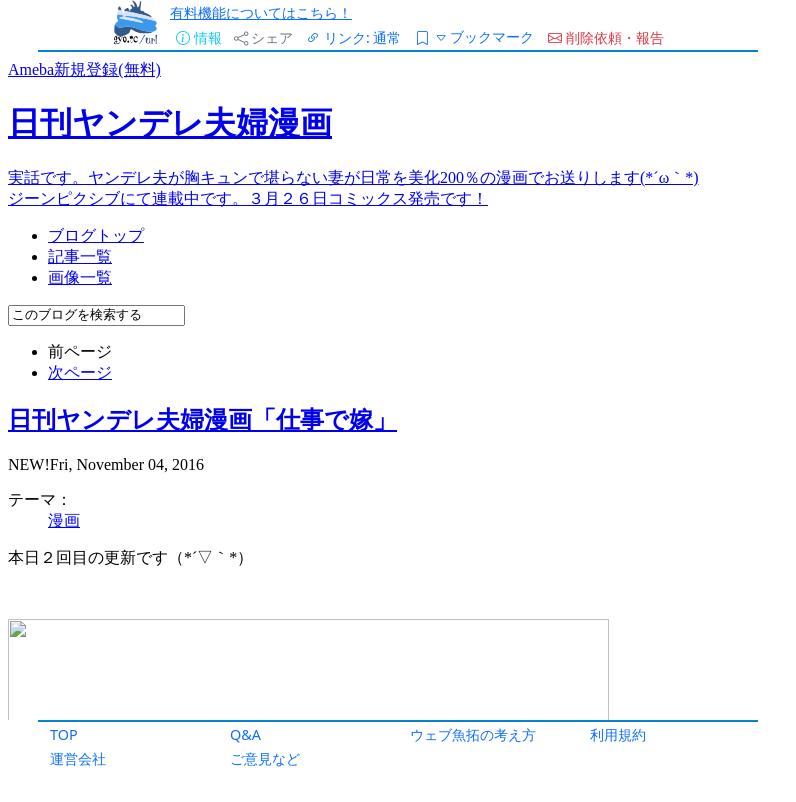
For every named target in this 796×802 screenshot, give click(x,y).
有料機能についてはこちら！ (261, 12)
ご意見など (265, 758)
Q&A (245, 734)
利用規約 (618, 734)
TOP (64, 734)
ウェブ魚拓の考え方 (473, 734)
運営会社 (78, 758)
